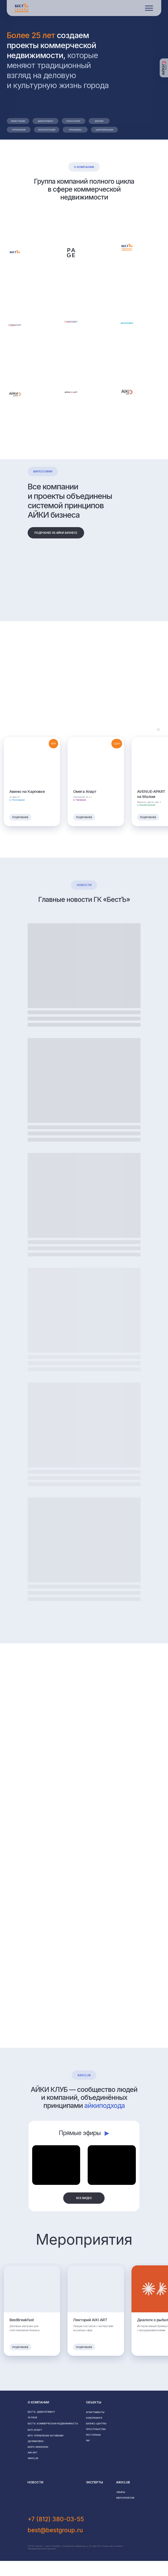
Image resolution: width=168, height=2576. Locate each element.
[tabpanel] (84, 796)
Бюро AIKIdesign (27, 426)
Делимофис (133, 343)
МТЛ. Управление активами (78, 346)
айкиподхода (104, 2120)
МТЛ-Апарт (21, 347)
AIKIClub (129, 422)
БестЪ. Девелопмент (24, 274)
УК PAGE (73, 273)
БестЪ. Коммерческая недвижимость (137, 267)
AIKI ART (73, 422)
